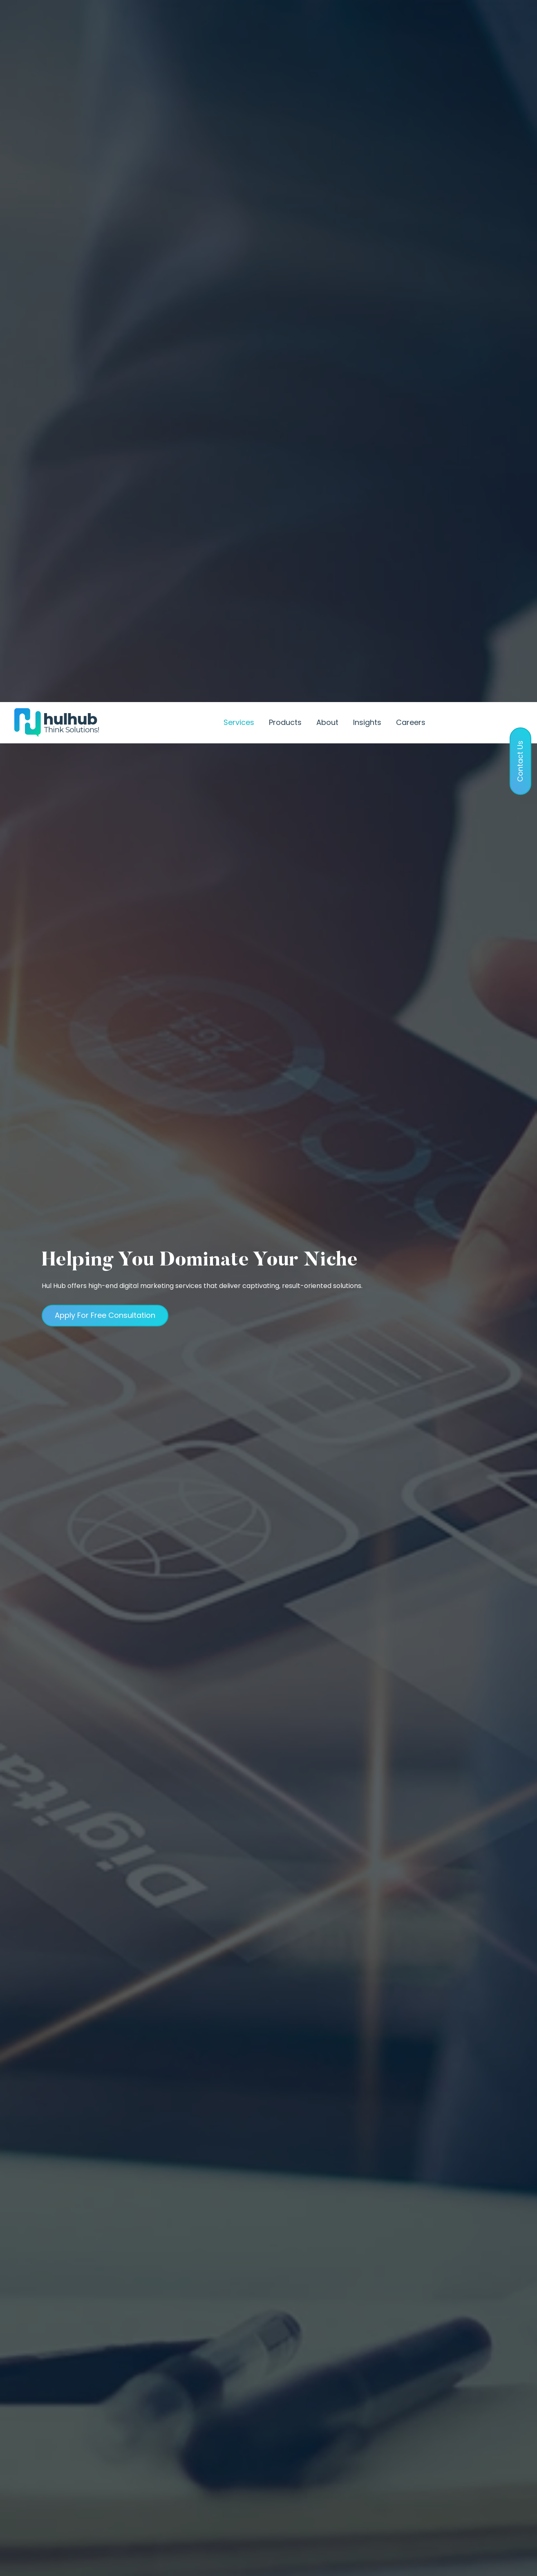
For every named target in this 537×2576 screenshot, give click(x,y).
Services (239, 20)
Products (285, 20)
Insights (367, 20)
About (327, 20)
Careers (410, 20)
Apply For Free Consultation (105, 782)
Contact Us (480, 18)
